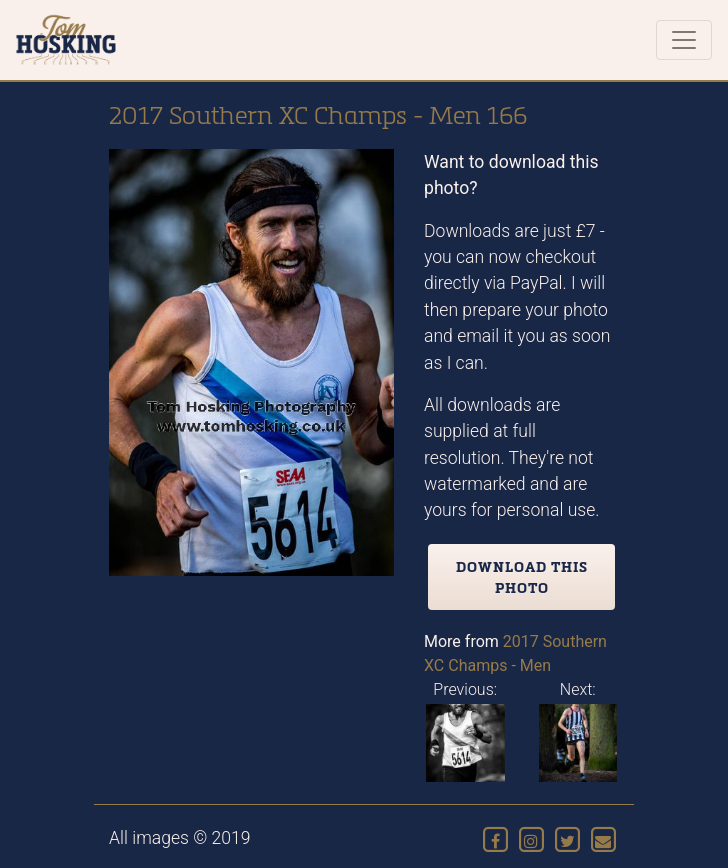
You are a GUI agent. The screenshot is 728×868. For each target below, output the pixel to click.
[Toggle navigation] (684, 40)
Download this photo (522, 577)
